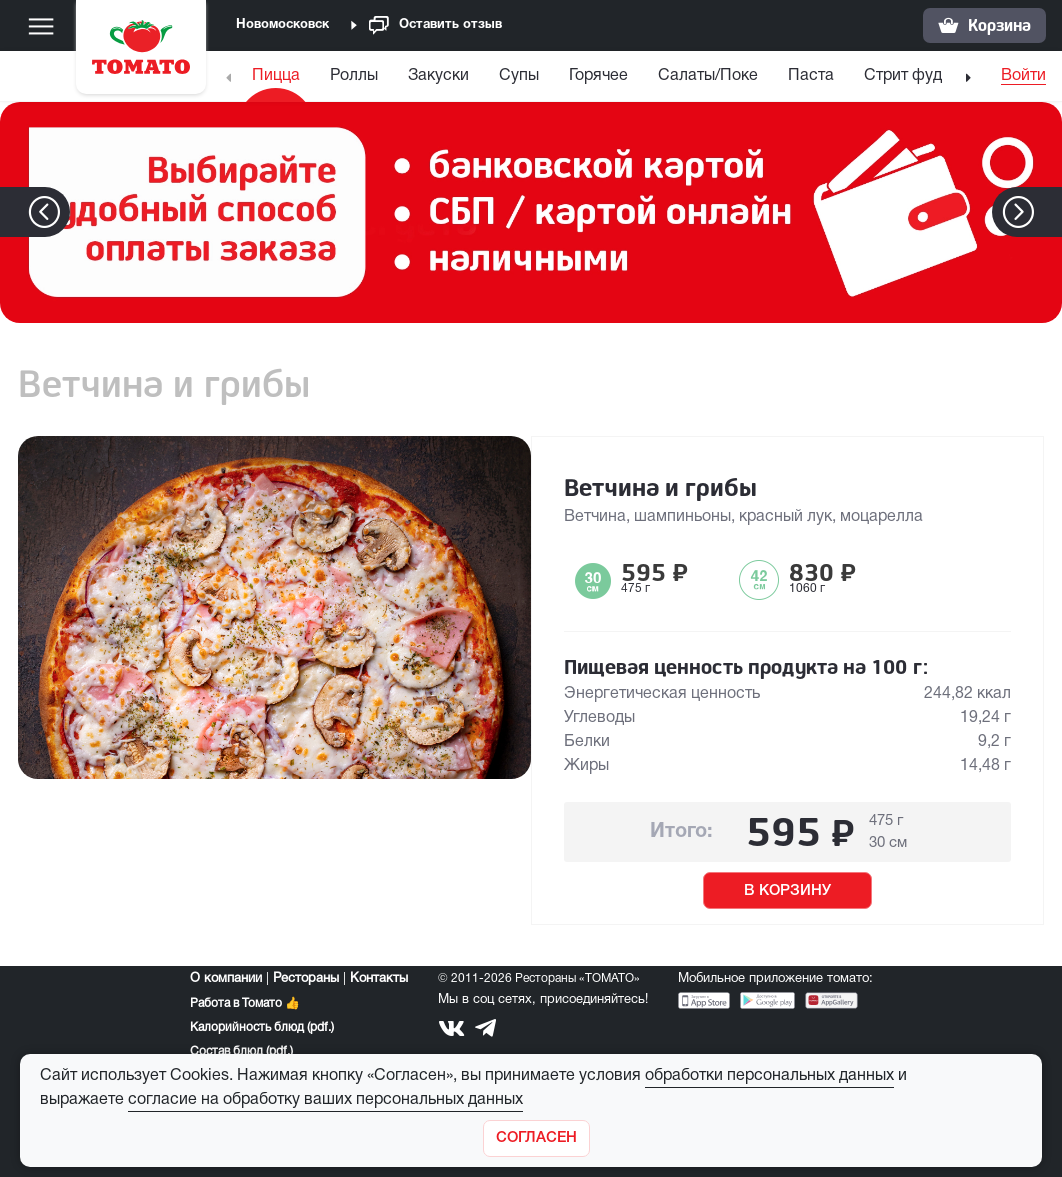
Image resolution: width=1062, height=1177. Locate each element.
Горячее (598, 76)
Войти (1023, 76)
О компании (226, 979)
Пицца (276, 76)
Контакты (379, 979)
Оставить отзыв (435, 25)
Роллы (354, 76)
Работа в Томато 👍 (245, 1003)
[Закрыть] (536, 1138)
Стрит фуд (903, 76)
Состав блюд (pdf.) (241, 1051)
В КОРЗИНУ (787, 891)
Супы (519, 76)
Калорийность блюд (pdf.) (262, 1027)
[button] (1048, 212)
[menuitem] (278, 80)
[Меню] (41, 26)
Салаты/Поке (708, 76)
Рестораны (306, 979)
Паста (811, 76)
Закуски (438, 76)
